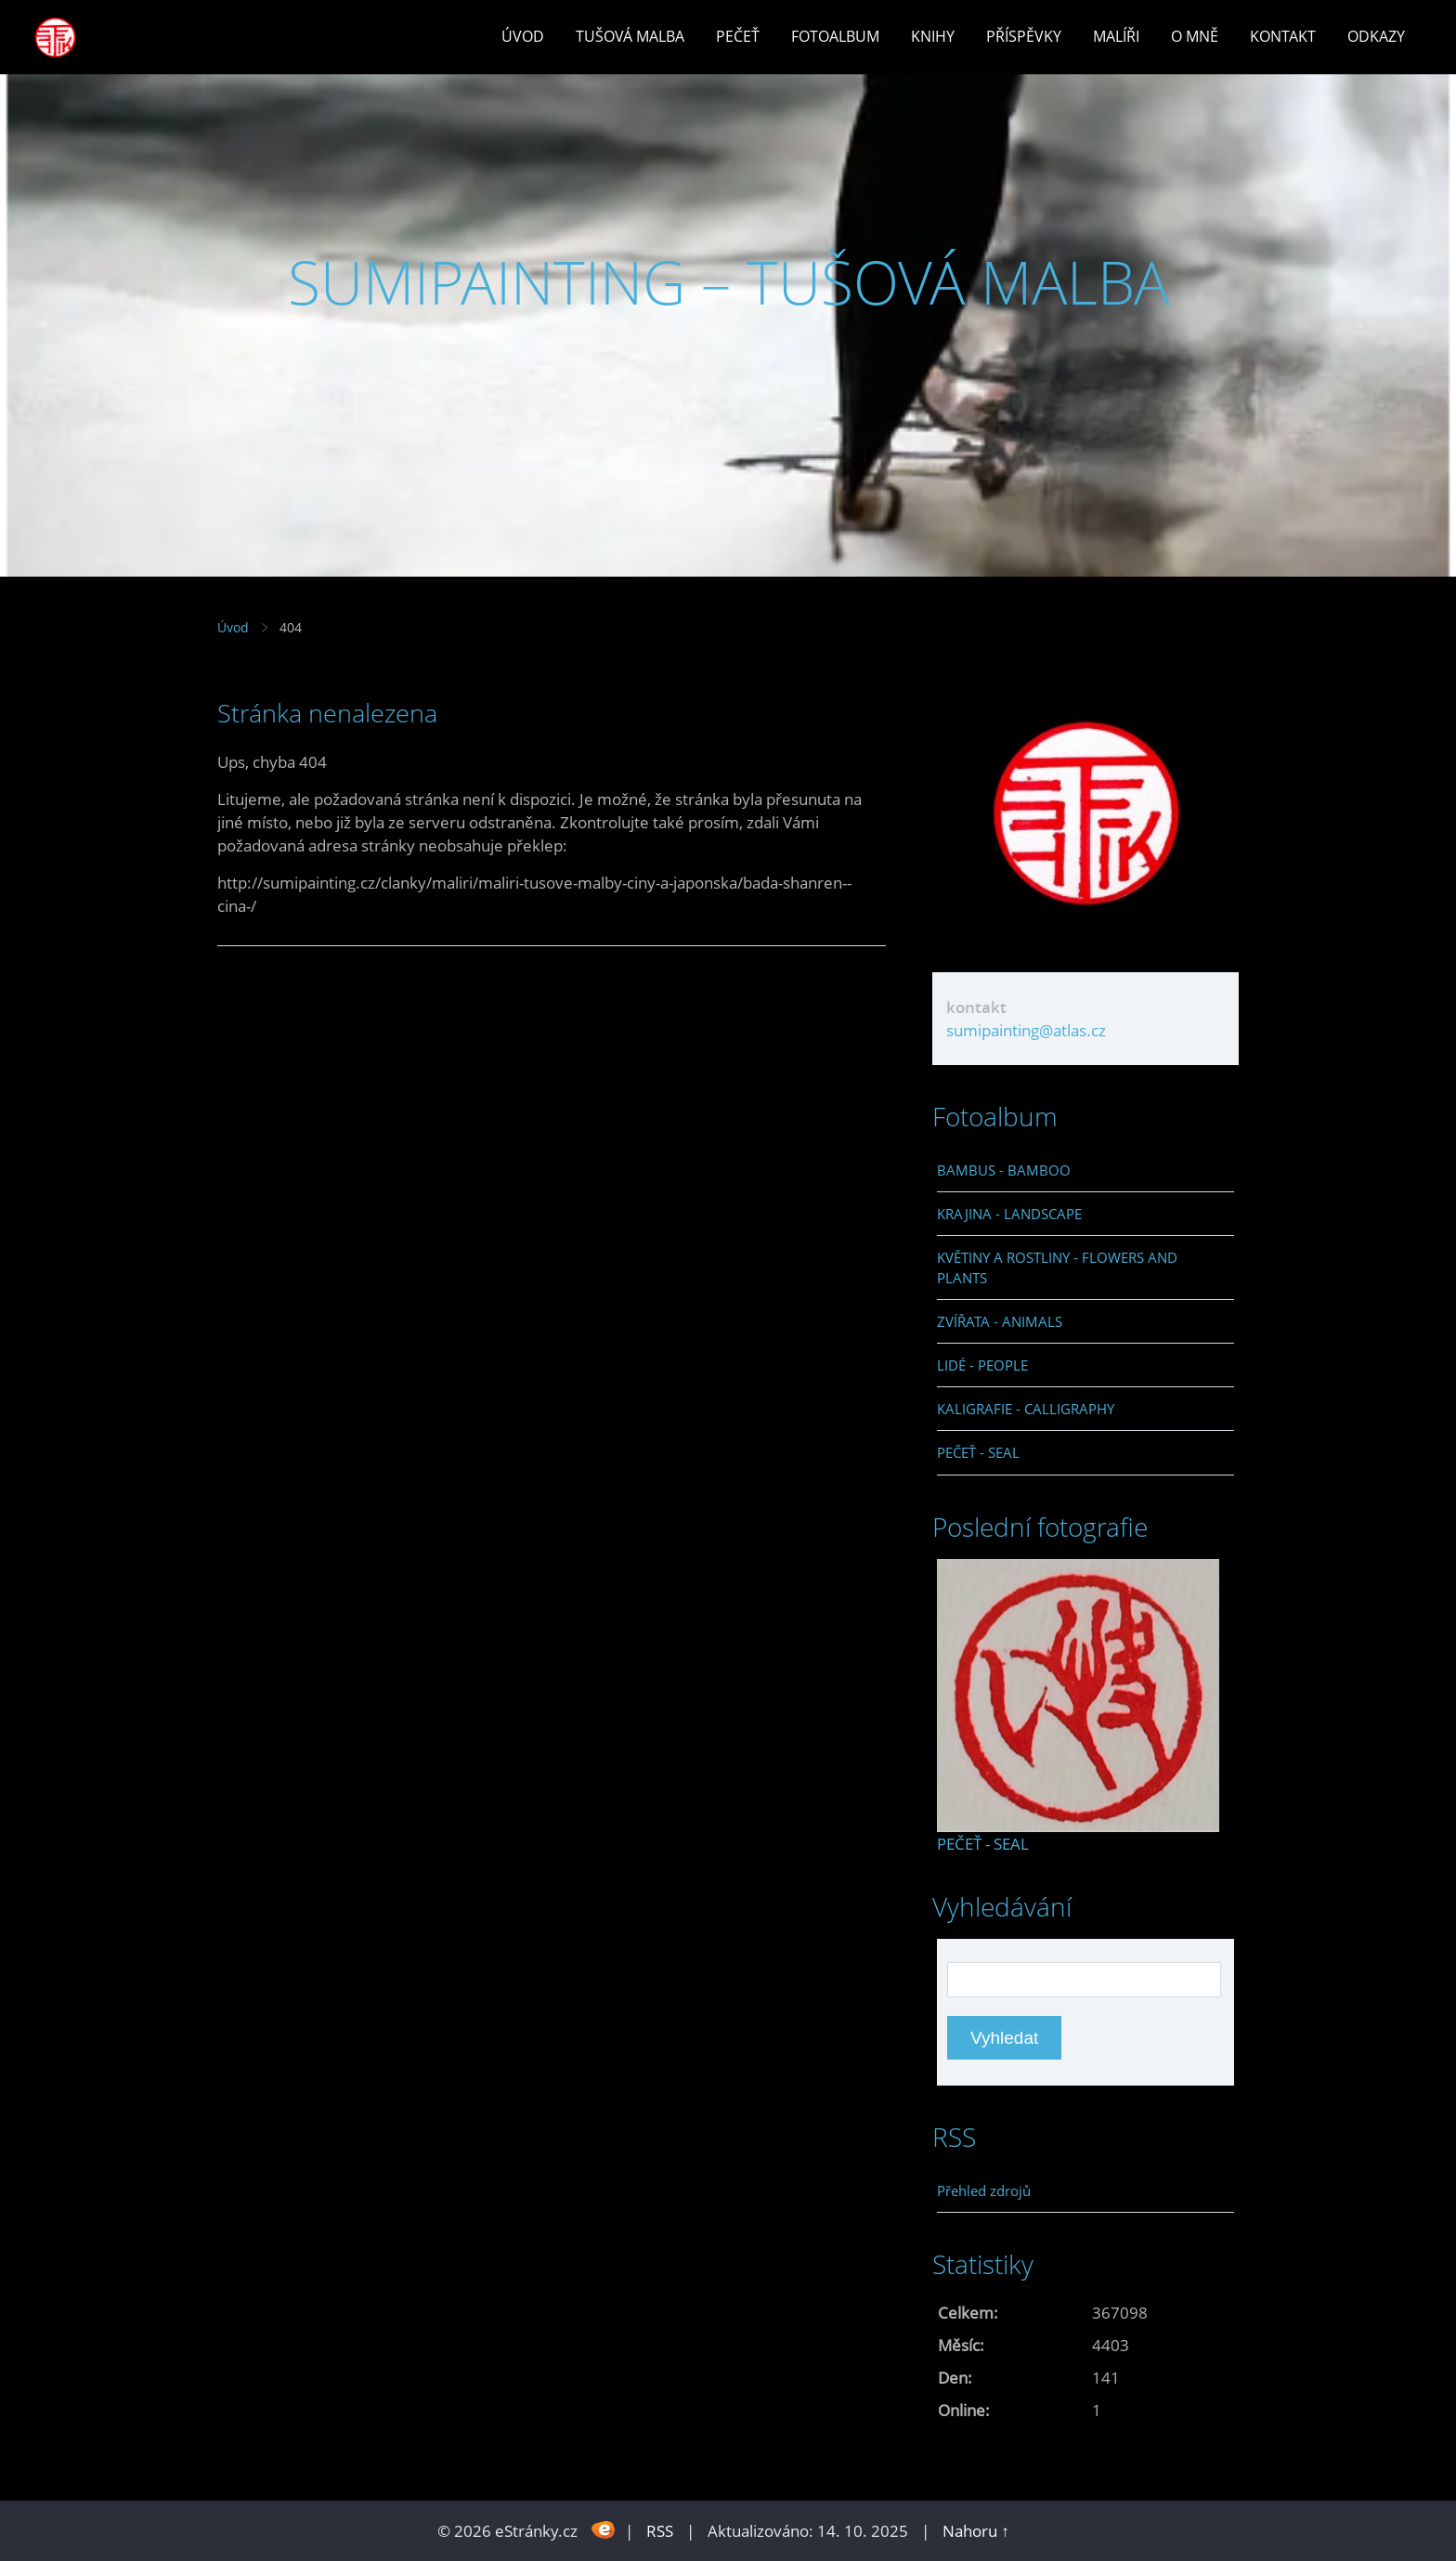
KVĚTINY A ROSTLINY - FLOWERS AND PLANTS (1057, 1267)
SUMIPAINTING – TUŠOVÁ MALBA (728, 281)
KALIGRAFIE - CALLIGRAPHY (1025, 1408)
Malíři (1116, 36)
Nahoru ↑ (975, 2531)
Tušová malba (630, 36)
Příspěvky (1023, 36)
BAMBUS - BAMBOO (1004, 1170)
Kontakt (1283, 36)
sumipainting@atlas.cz (1026, 1030)
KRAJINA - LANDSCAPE (1009, 1213)
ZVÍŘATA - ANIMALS (999, 1321)
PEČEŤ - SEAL (978, 1452)
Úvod (522, 36)
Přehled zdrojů (984, 2190)
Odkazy (1376, 36)
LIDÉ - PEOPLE (982, 1365)
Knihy (933, 36)
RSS (659, 2531)
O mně (1194, 36)
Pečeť (738, 36)
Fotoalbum (835, 36)
